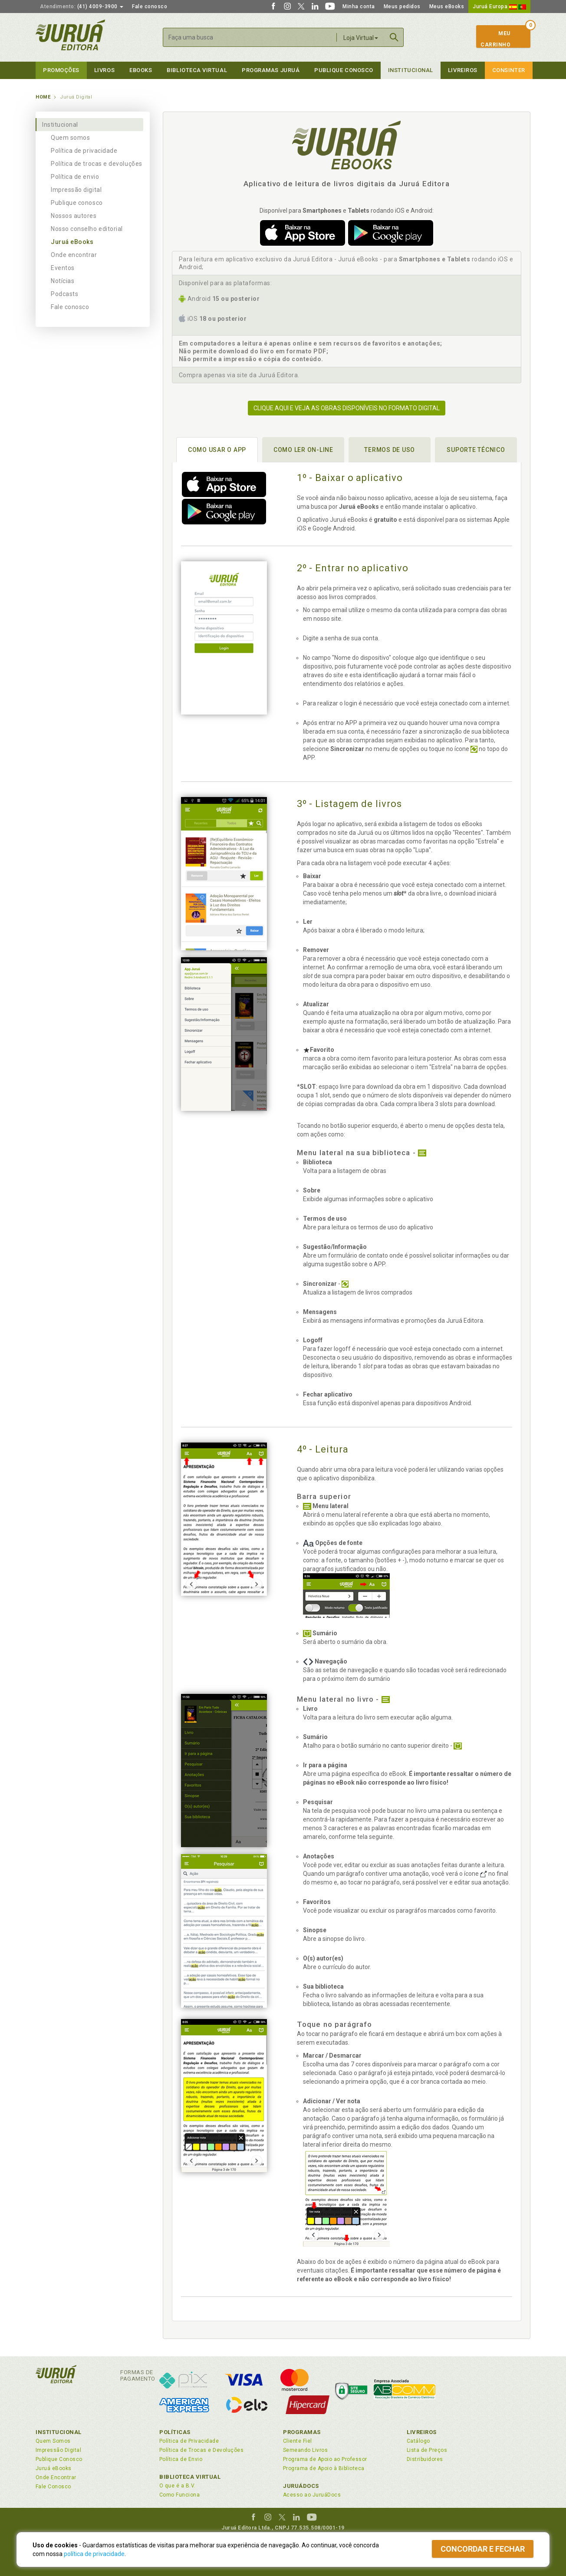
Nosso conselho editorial (87, 228)
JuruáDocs (301, 2486)
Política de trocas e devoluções (96, 163)
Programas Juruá (270, 70)
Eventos (63, 267)
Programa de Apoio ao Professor (325, 2459)
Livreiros (462, 70)
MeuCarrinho (495, 39)
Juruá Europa (499, 6)
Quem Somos (53, 2441)
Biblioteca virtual (197, 70)
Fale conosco (149, 6)
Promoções (61, 70)
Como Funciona (179, 2495)
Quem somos (70, 137)
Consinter (508, 70)
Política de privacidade (84, 150)
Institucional (410, 70)
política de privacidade (94, 2553)
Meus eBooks (446, 6)
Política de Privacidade (189, 2441)
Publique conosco (77, 202)
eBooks (140, 70)
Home (43, 97)
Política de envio (75, 176)
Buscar (394, 37)
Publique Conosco (343, 70)
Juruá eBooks (72, 241)
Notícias (62, 280)
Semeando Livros (305, 2450)
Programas (302, 2432)
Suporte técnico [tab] (476, 449)
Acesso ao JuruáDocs (312, 2495)
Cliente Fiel (297, 2441)
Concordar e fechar (483, 2548)
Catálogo (418, 2441)
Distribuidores (425, 2459)
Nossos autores (74, 215)
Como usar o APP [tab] (217, 449)
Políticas (175, 2432)
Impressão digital (76, 189)
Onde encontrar (74, 254)
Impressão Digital (58, 2450)
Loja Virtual (360, 37)
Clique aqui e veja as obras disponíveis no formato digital (346, 408)
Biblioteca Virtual (190, 2477)
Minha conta (358, 6)
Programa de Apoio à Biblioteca (324, 2468)
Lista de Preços (427, 2450)
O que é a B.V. (177, 2486)
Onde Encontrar (56, 2477)
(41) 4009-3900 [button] (81, 6)
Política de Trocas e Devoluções (201, 2450)
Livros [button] (104, 70)
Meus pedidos (402, 6)
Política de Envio (180, 2459)
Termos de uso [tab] (389, 449)
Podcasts (64, 293)
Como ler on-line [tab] (303, 449)
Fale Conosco (53, 2487)
